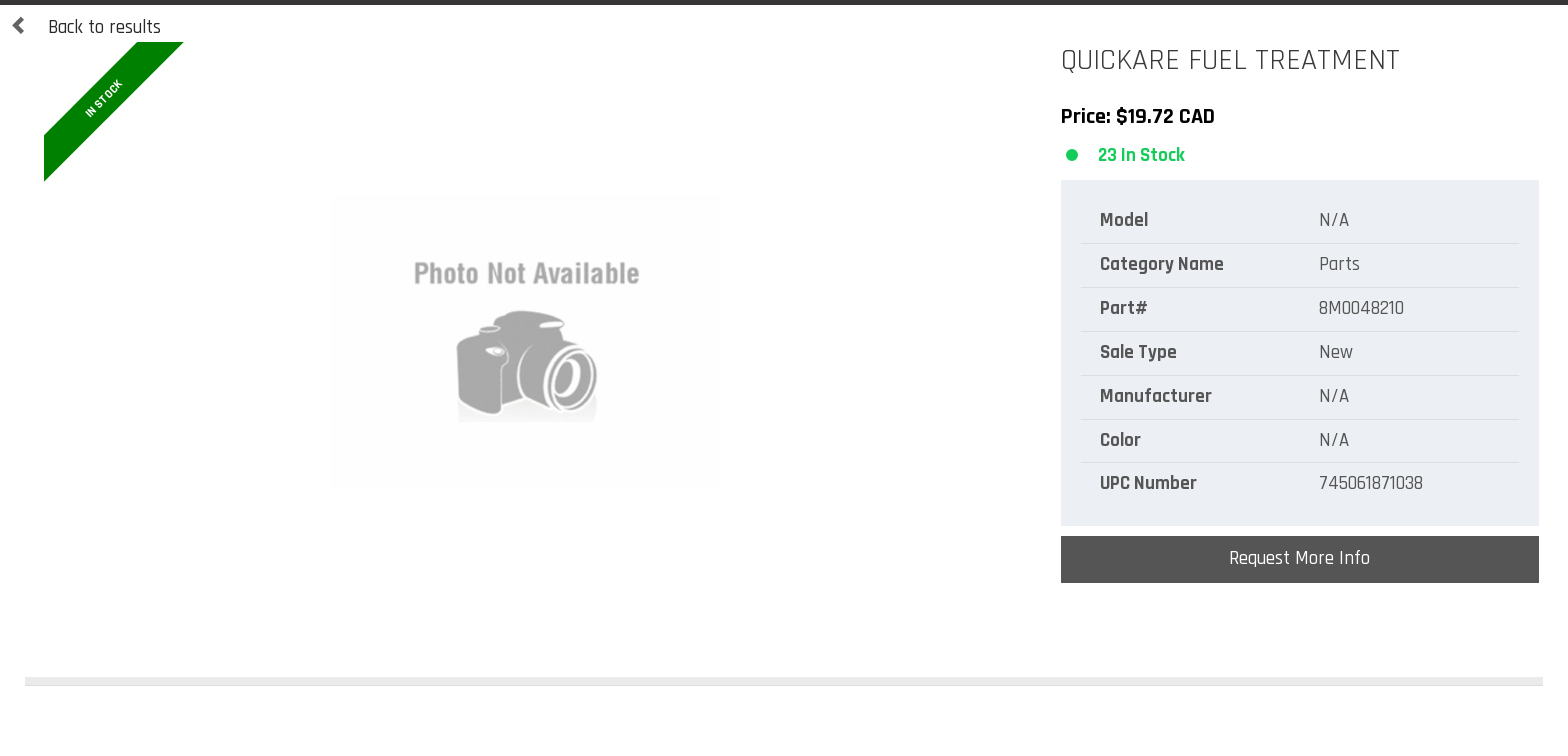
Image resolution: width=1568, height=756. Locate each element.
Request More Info (1299, 559)
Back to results (85, 28)
